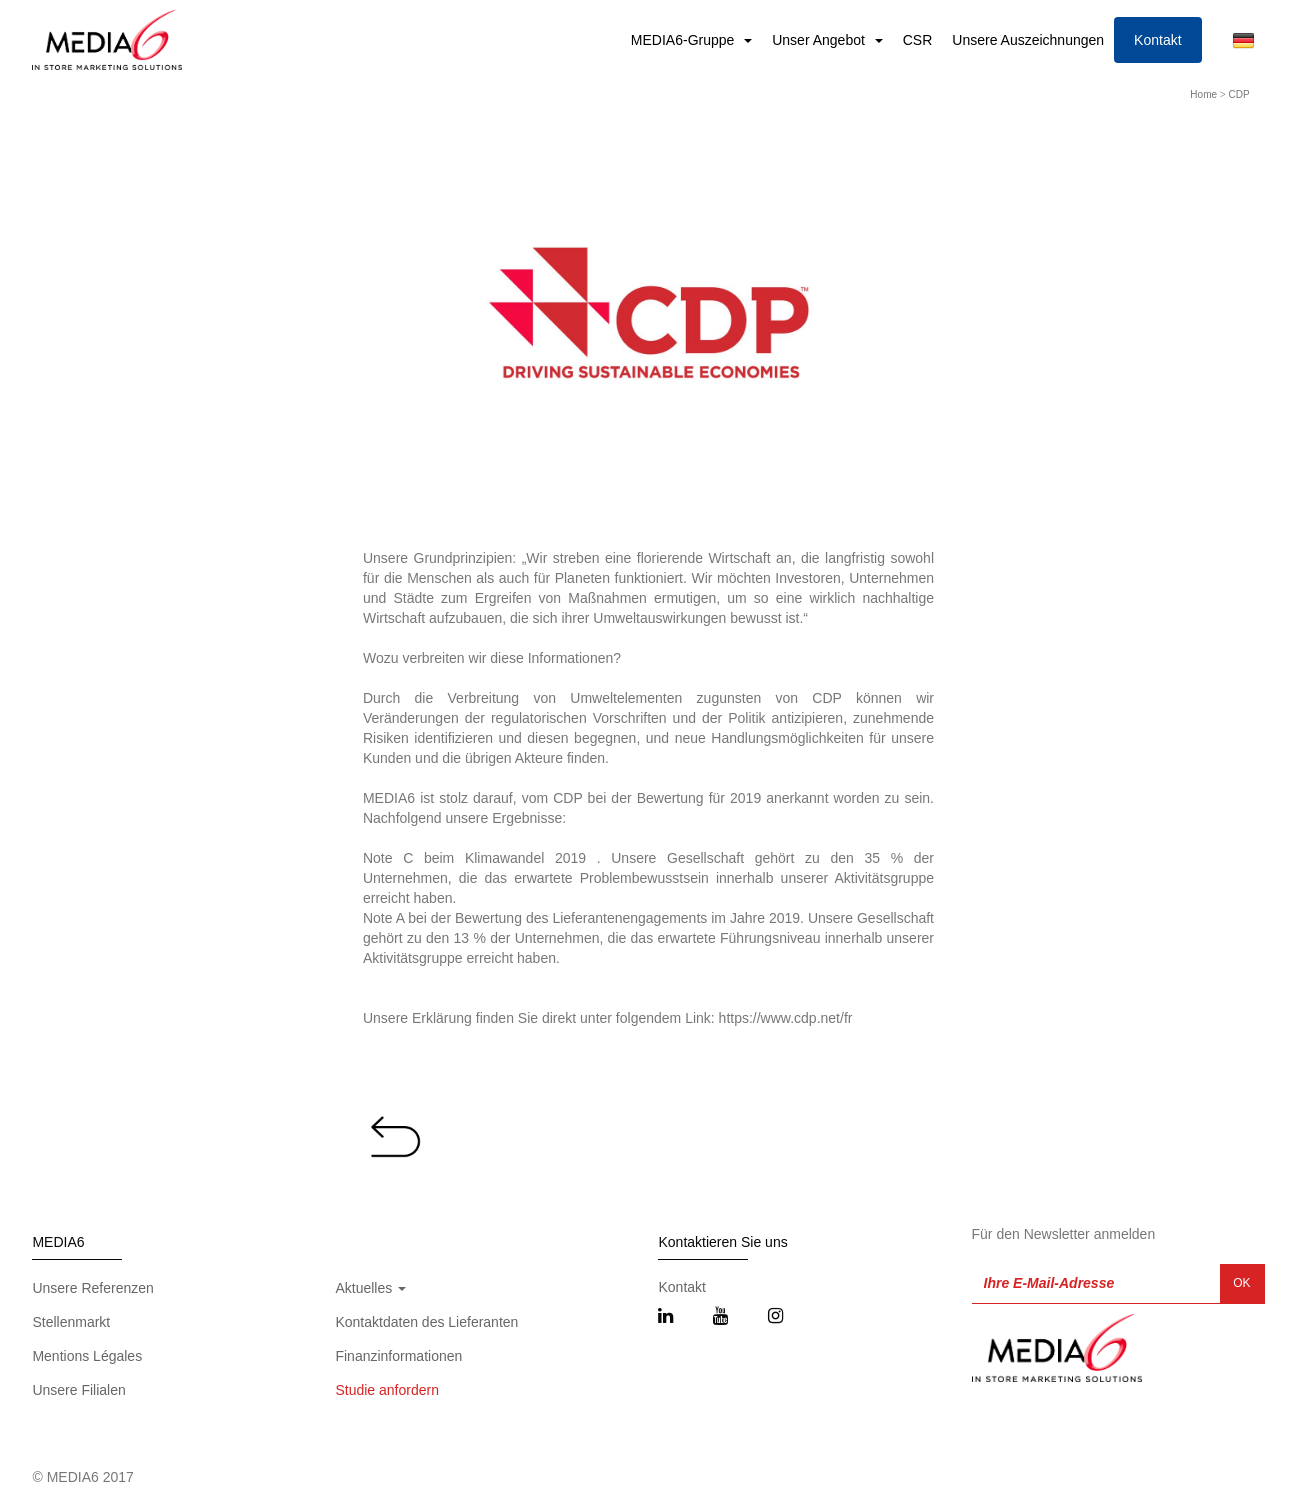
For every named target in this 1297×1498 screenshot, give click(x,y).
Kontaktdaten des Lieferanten (426, 1322)
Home (1203, 94)
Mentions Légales (87, 1356)
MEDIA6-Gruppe (684, 40)
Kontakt (1157, 40)
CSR (918, 40)
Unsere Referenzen (92, 1288)
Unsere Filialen (78, 1390)
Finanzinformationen (398, 1356)
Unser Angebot (820, 40)
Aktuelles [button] (370, 1288)
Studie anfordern (387, 1390)
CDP (1238, 94)
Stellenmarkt (71, 1322)
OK (1241, 1283)
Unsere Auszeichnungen (1028, 40)
